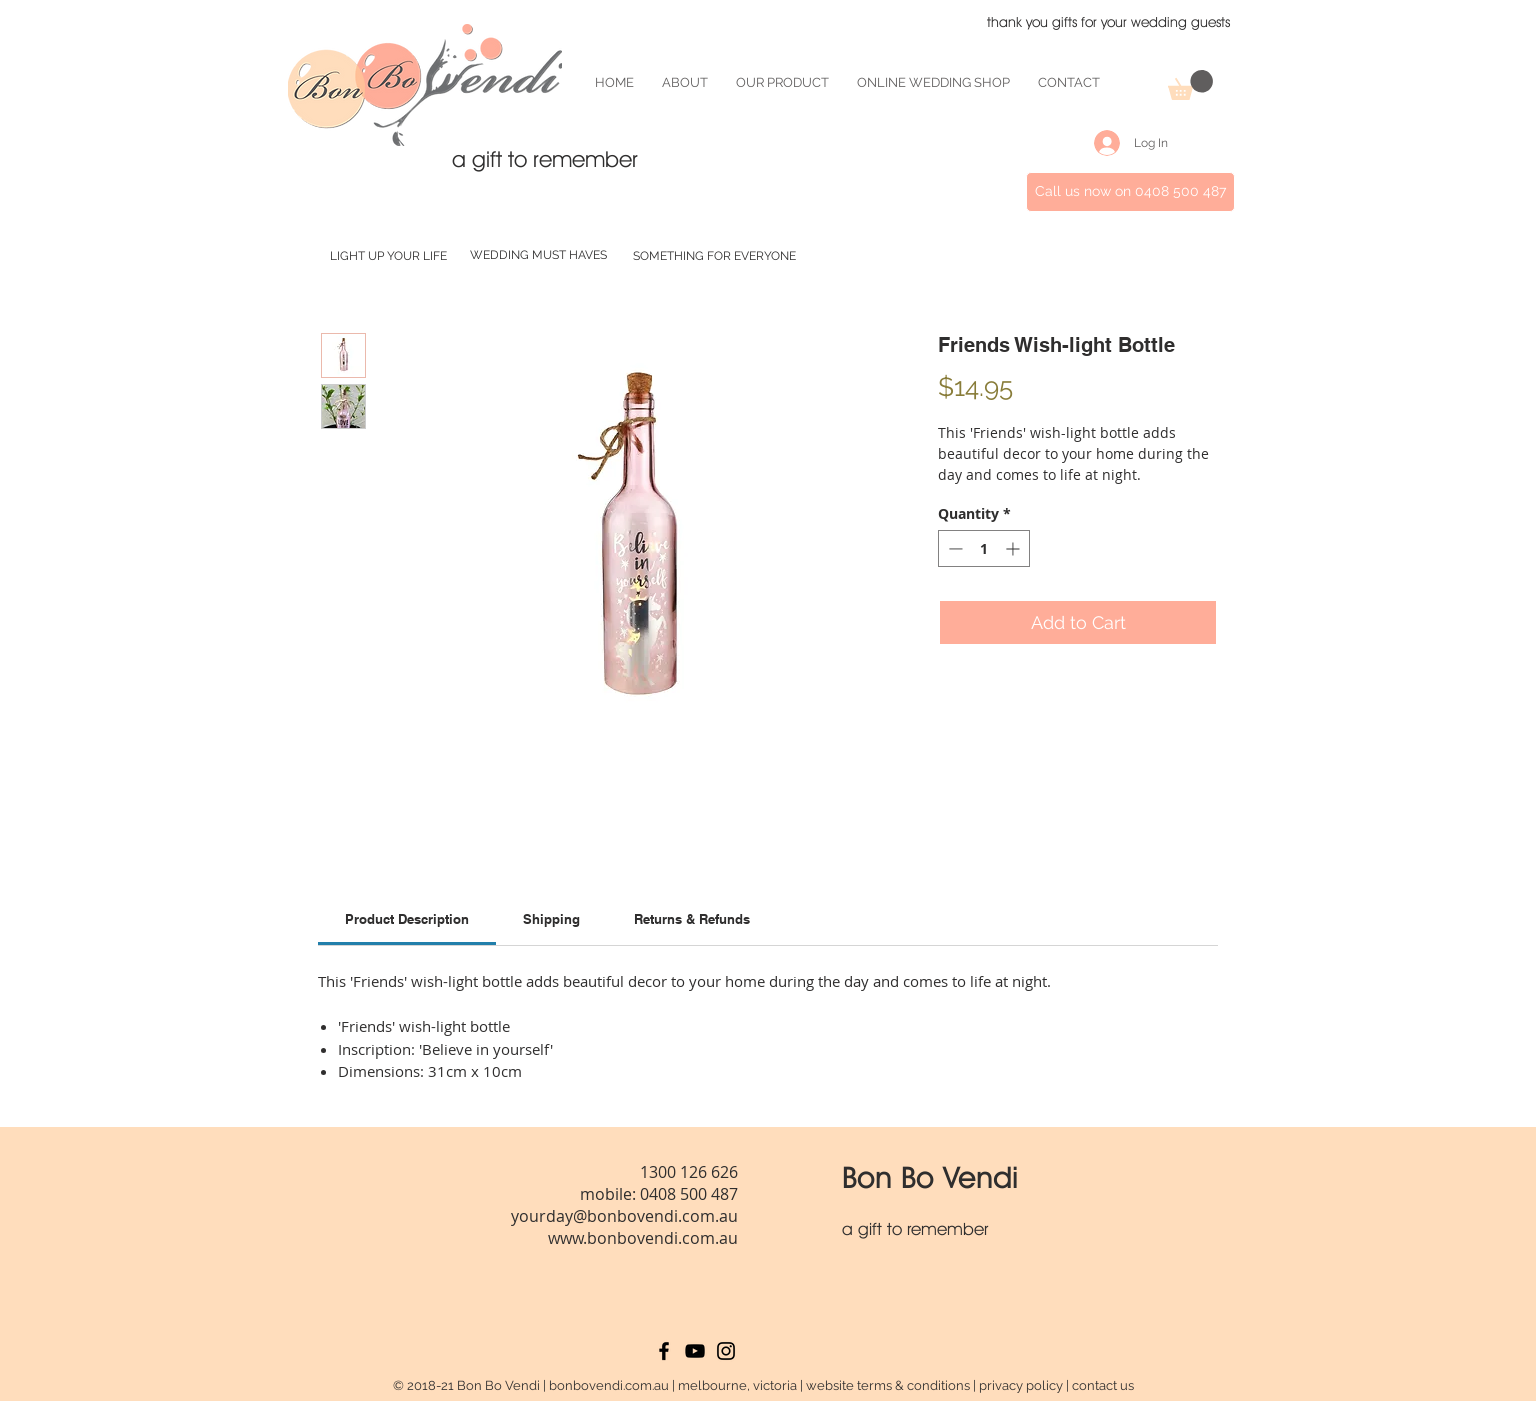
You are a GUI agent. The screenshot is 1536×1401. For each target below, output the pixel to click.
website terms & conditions (888, 1385)
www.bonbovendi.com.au (643, 1238)
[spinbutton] (984, 548)
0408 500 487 (689, 1194)
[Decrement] (953, 548)
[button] (1190, 85)
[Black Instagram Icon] (726, 1351)
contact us (1103, 1385)
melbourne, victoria (737, 1385)
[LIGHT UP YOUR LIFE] (388, 256)
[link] (407, 919)
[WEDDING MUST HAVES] (538, 255)
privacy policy (1021, 1385)
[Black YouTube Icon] (695, 1351)
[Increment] (1014, 548)
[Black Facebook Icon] (664, 1351)
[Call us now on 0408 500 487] (1130, 192)
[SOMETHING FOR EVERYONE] (714, 256)
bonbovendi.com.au (609, 1385)
